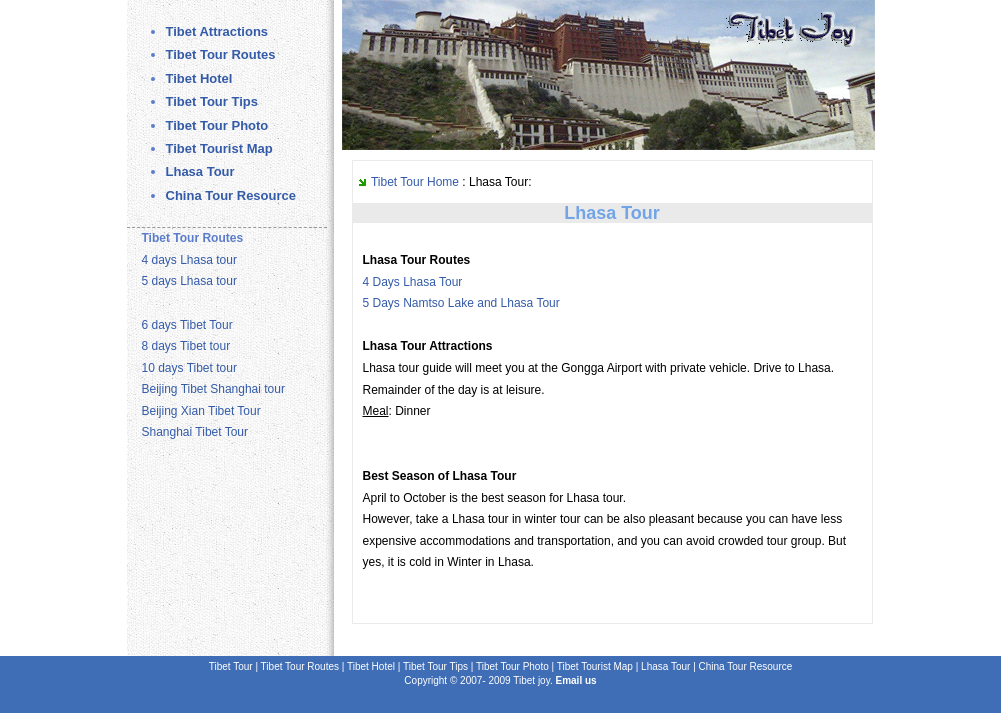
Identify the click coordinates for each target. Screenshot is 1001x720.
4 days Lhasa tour (189, 260)
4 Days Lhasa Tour (413, 282)
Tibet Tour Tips (212, 101)
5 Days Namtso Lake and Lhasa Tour (461, 303)
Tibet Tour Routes (221, 54)
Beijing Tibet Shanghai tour (213, 389)
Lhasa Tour (200, 171)
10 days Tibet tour (189, 368)
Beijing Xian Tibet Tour (201, 411)
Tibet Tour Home (415, 182)
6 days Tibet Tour (187, 325)
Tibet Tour (232, 666)
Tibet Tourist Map (219, 148)
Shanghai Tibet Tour (195, 432)
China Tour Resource (231, 195)
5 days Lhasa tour (189, 281)
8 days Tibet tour (186, 346)
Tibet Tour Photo (217, 125)
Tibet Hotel (199, 78)
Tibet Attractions (217, 31)
